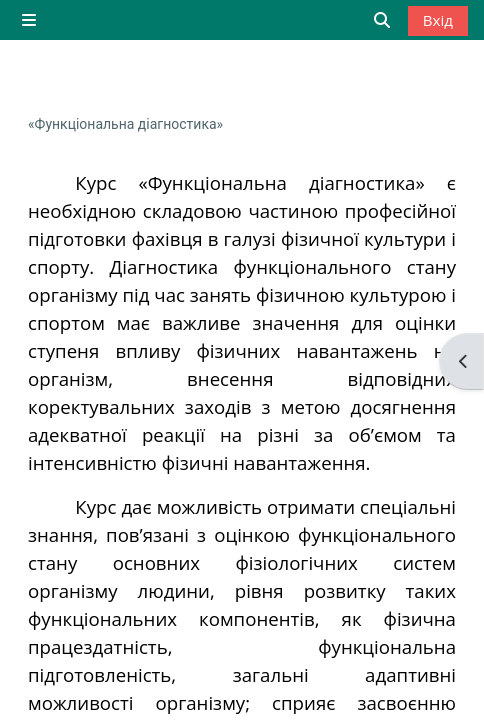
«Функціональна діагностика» (125, 124)
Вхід (438, 20)
